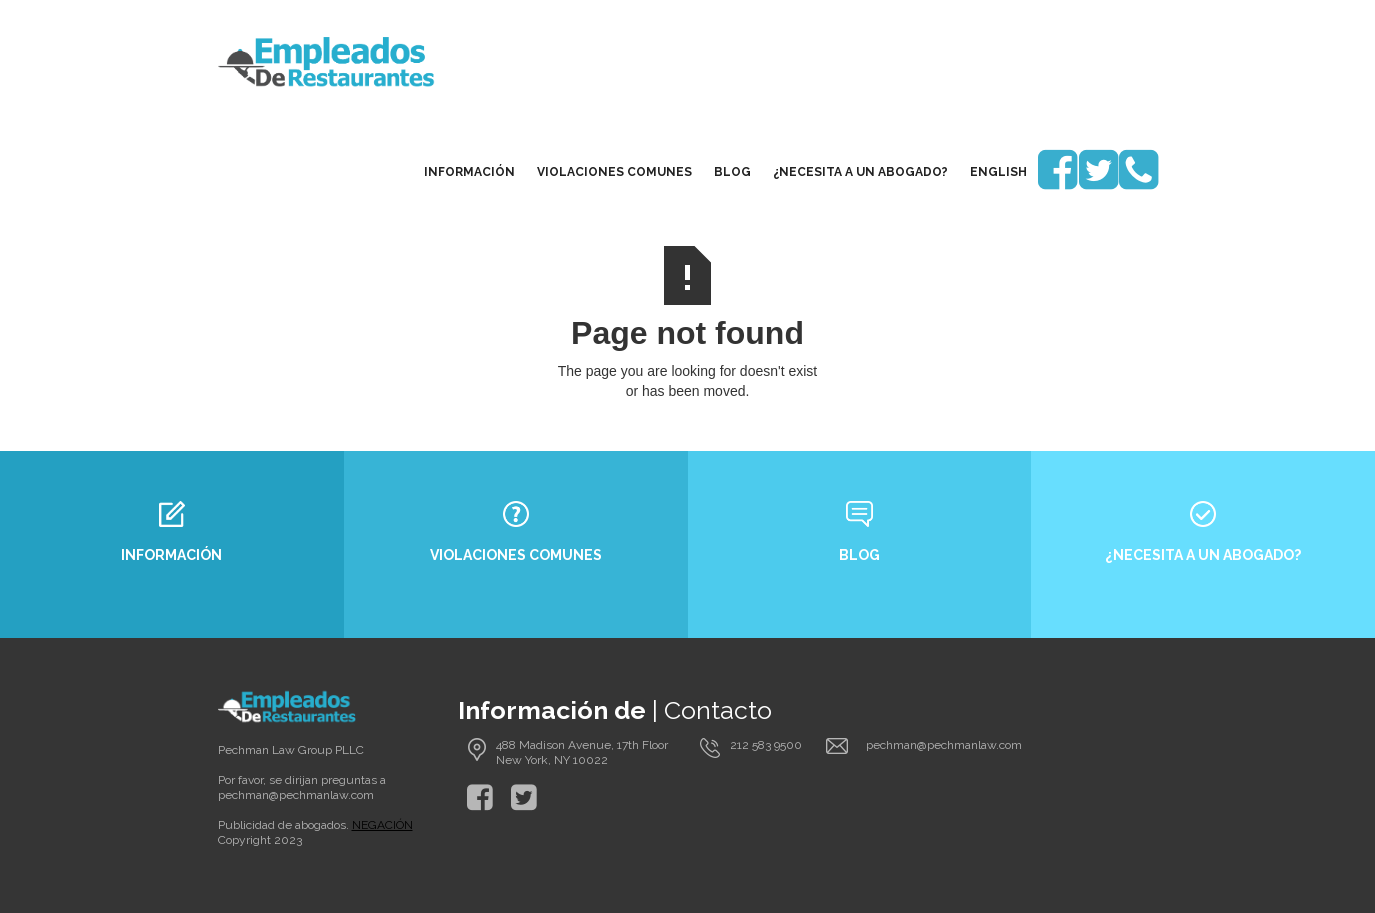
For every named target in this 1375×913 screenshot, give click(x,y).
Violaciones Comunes (614, 172)
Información (469, 172)
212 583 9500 (766, 745)
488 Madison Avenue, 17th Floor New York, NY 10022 (582, 752)
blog (732, 172)
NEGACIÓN (382, 825)
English (998, 172)
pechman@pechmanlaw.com (296, 795)
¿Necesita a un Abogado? (860, 172)
